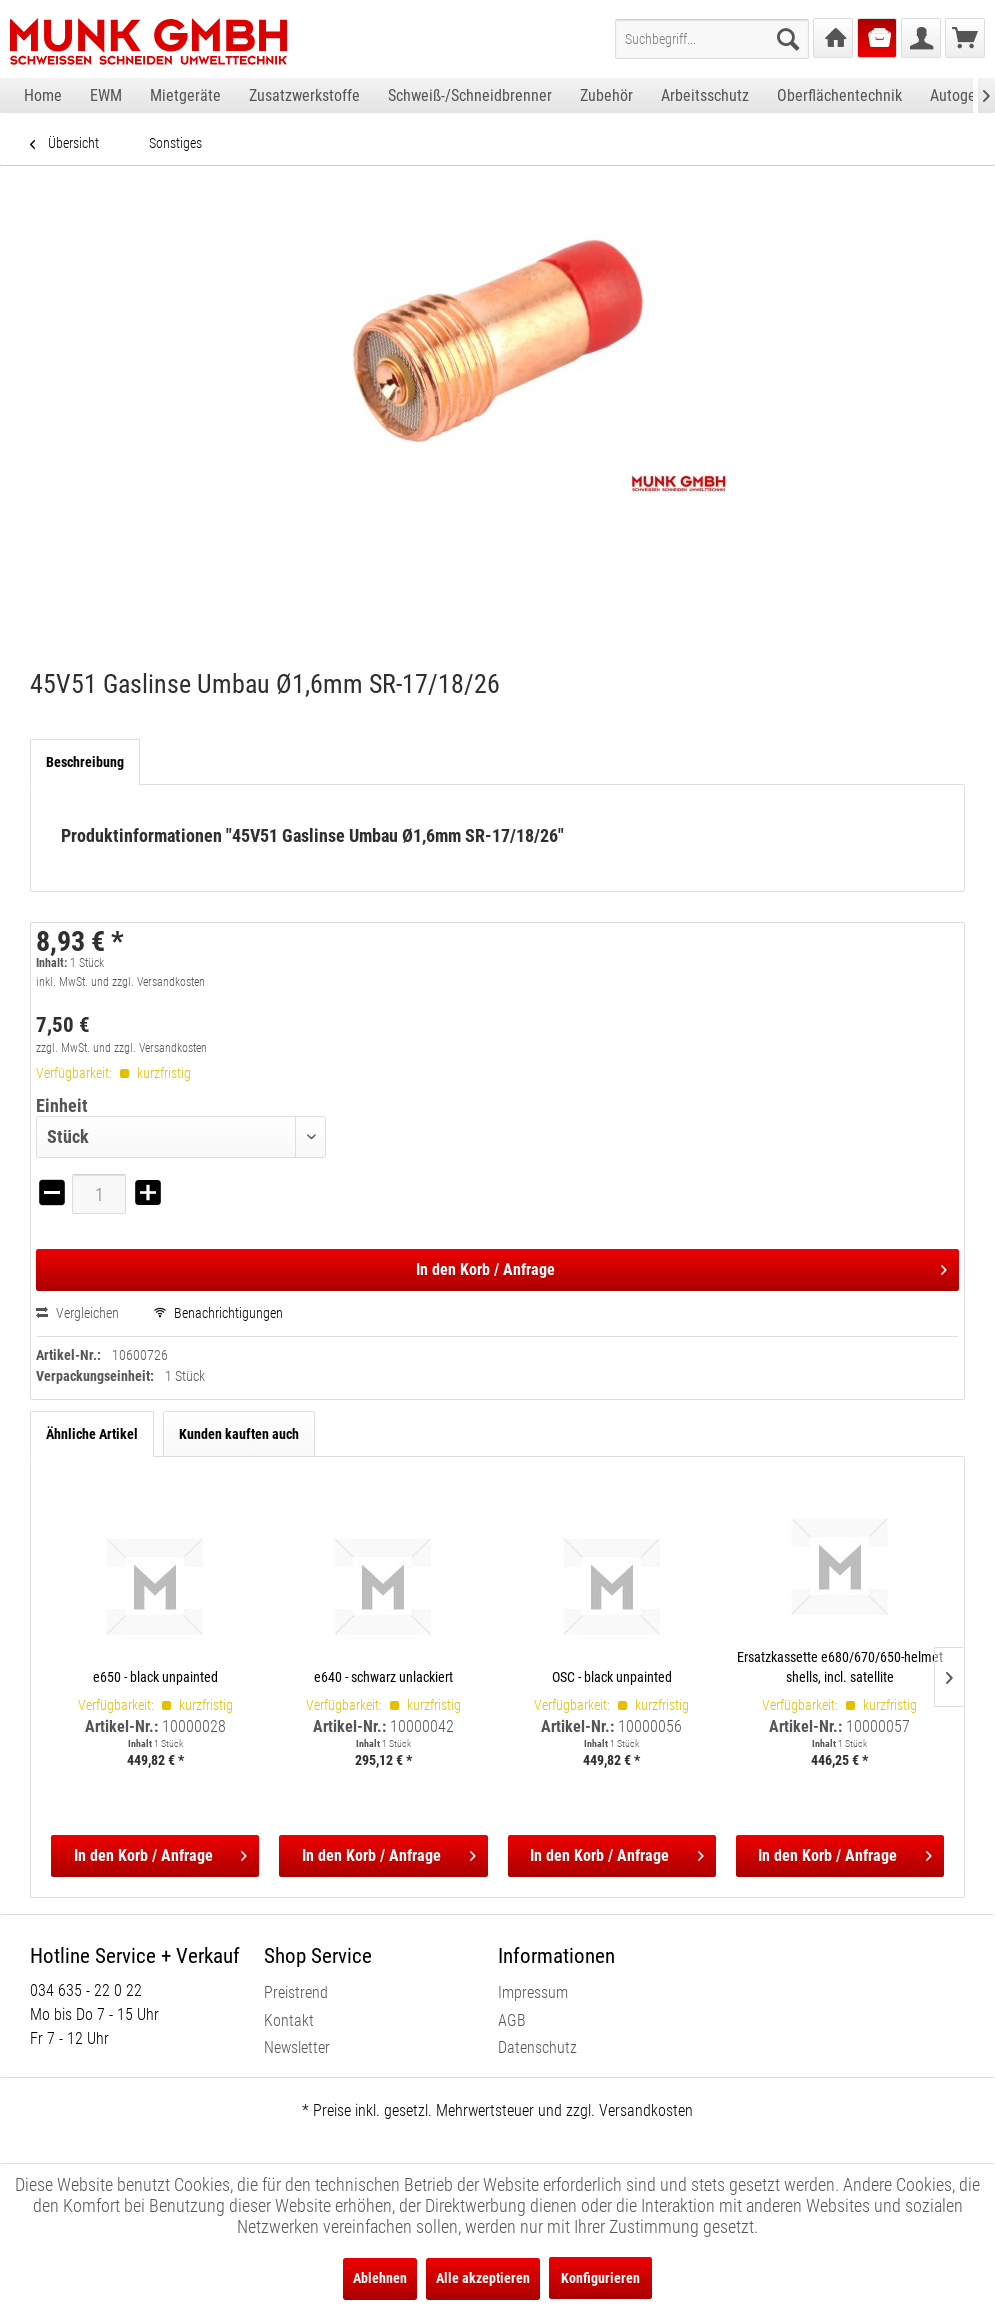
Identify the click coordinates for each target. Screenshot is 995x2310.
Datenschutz (537, 2047)
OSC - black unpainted (612, 1677)
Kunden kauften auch (239, 1434)
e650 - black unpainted (155, 1677)
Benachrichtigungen (218, 1313)
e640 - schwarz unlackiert (383, 1677)
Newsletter (297, 2047)
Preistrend (296, 1992)
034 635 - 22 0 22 (86, 1990)
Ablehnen (380, 2278)
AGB (512, 2020)
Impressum (533, 1992)
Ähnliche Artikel (92, 1434)
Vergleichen (77, 1313)
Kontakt (289, 2020)
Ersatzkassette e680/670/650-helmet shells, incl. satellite (840, 1667)
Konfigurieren (600, 2278)
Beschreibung (85, 762)
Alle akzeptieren (483, 2278)
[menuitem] (712, 39)
